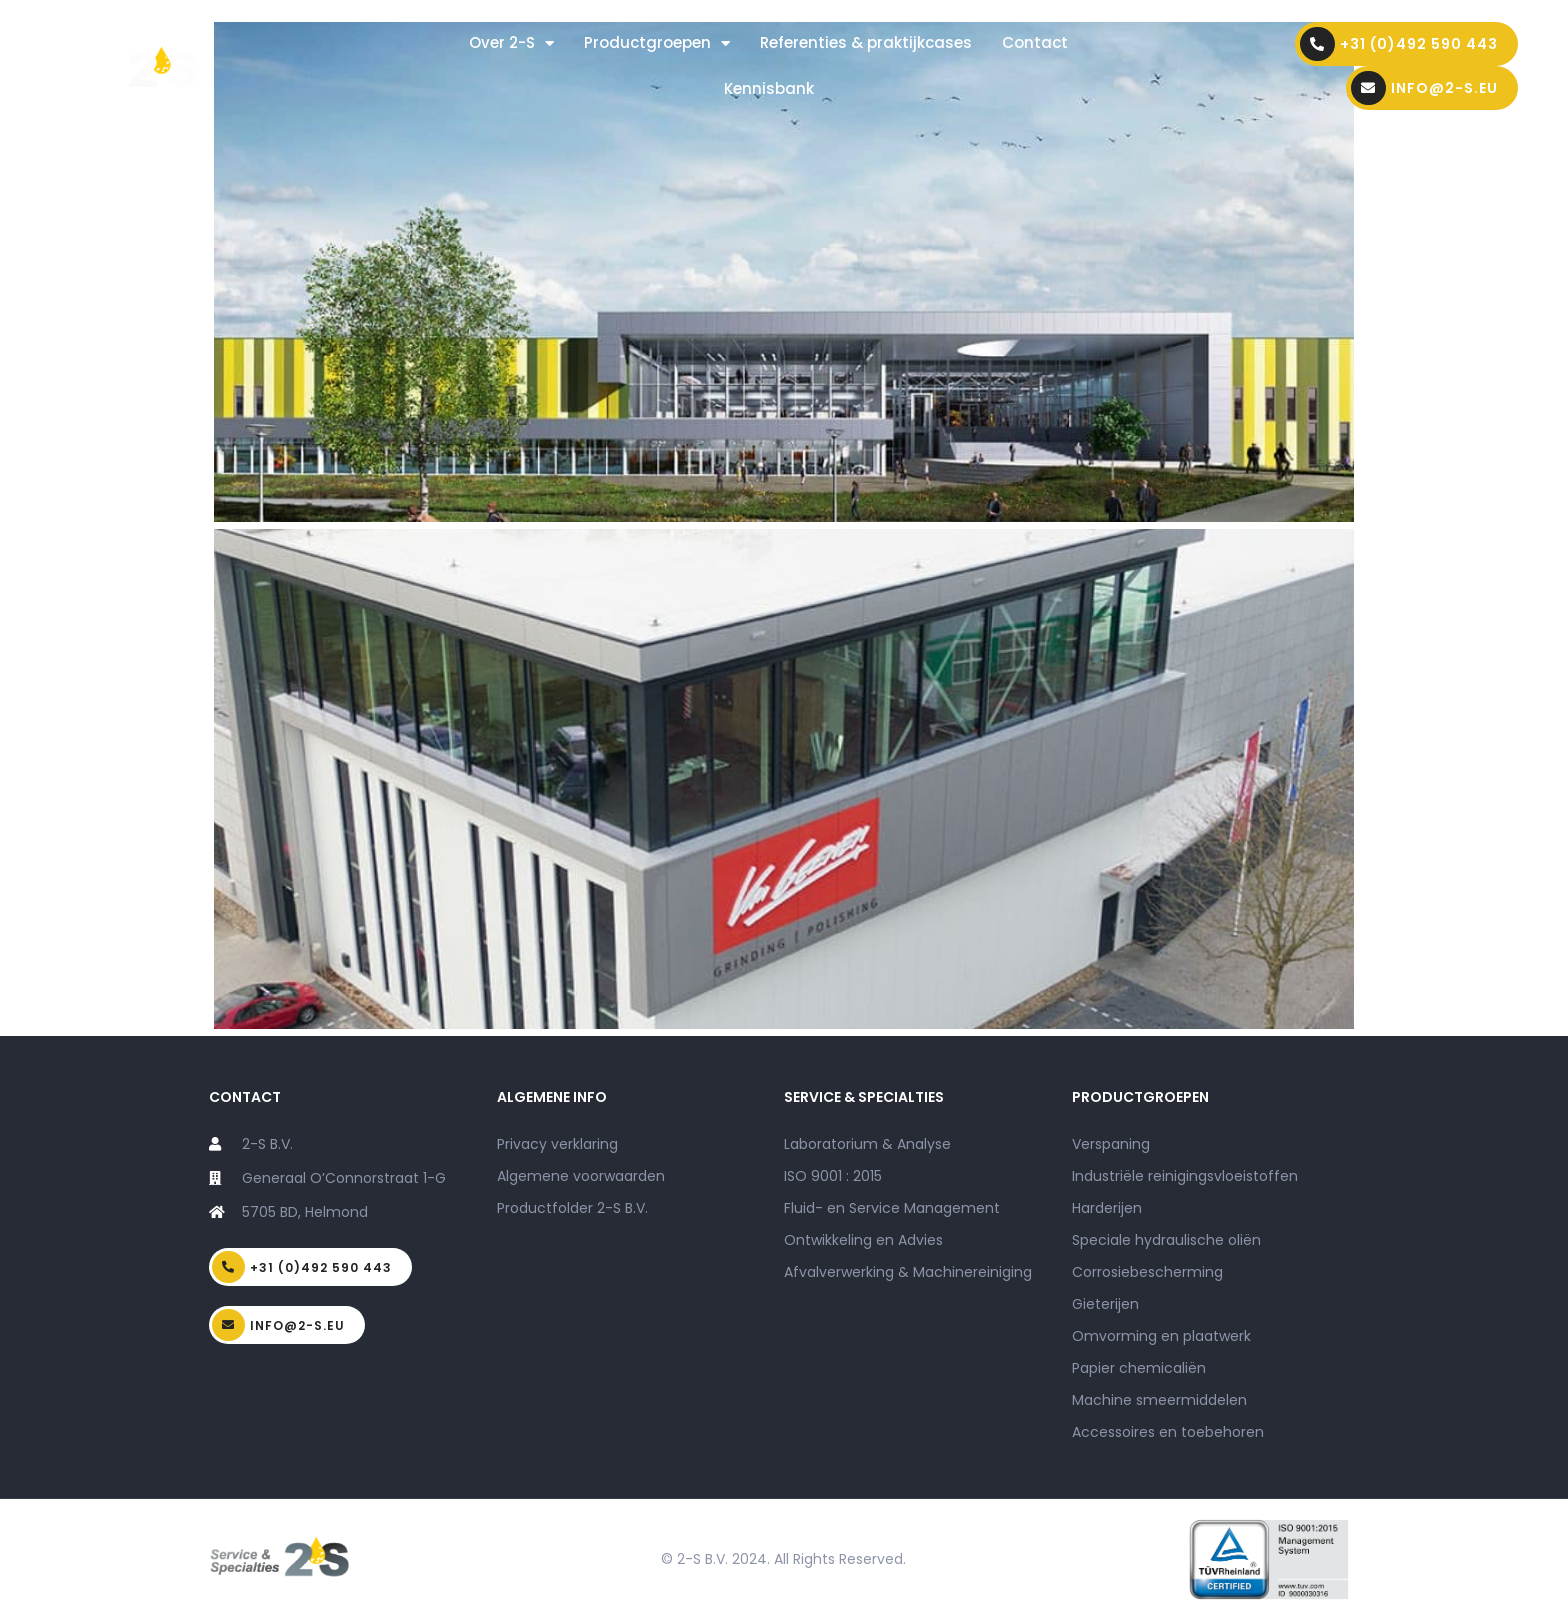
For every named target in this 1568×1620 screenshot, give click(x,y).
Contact (1035, 42)
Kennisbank (769, 88)
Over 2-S (511, 43)
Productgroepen (657, 43)
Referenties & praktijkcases (866, 42)
